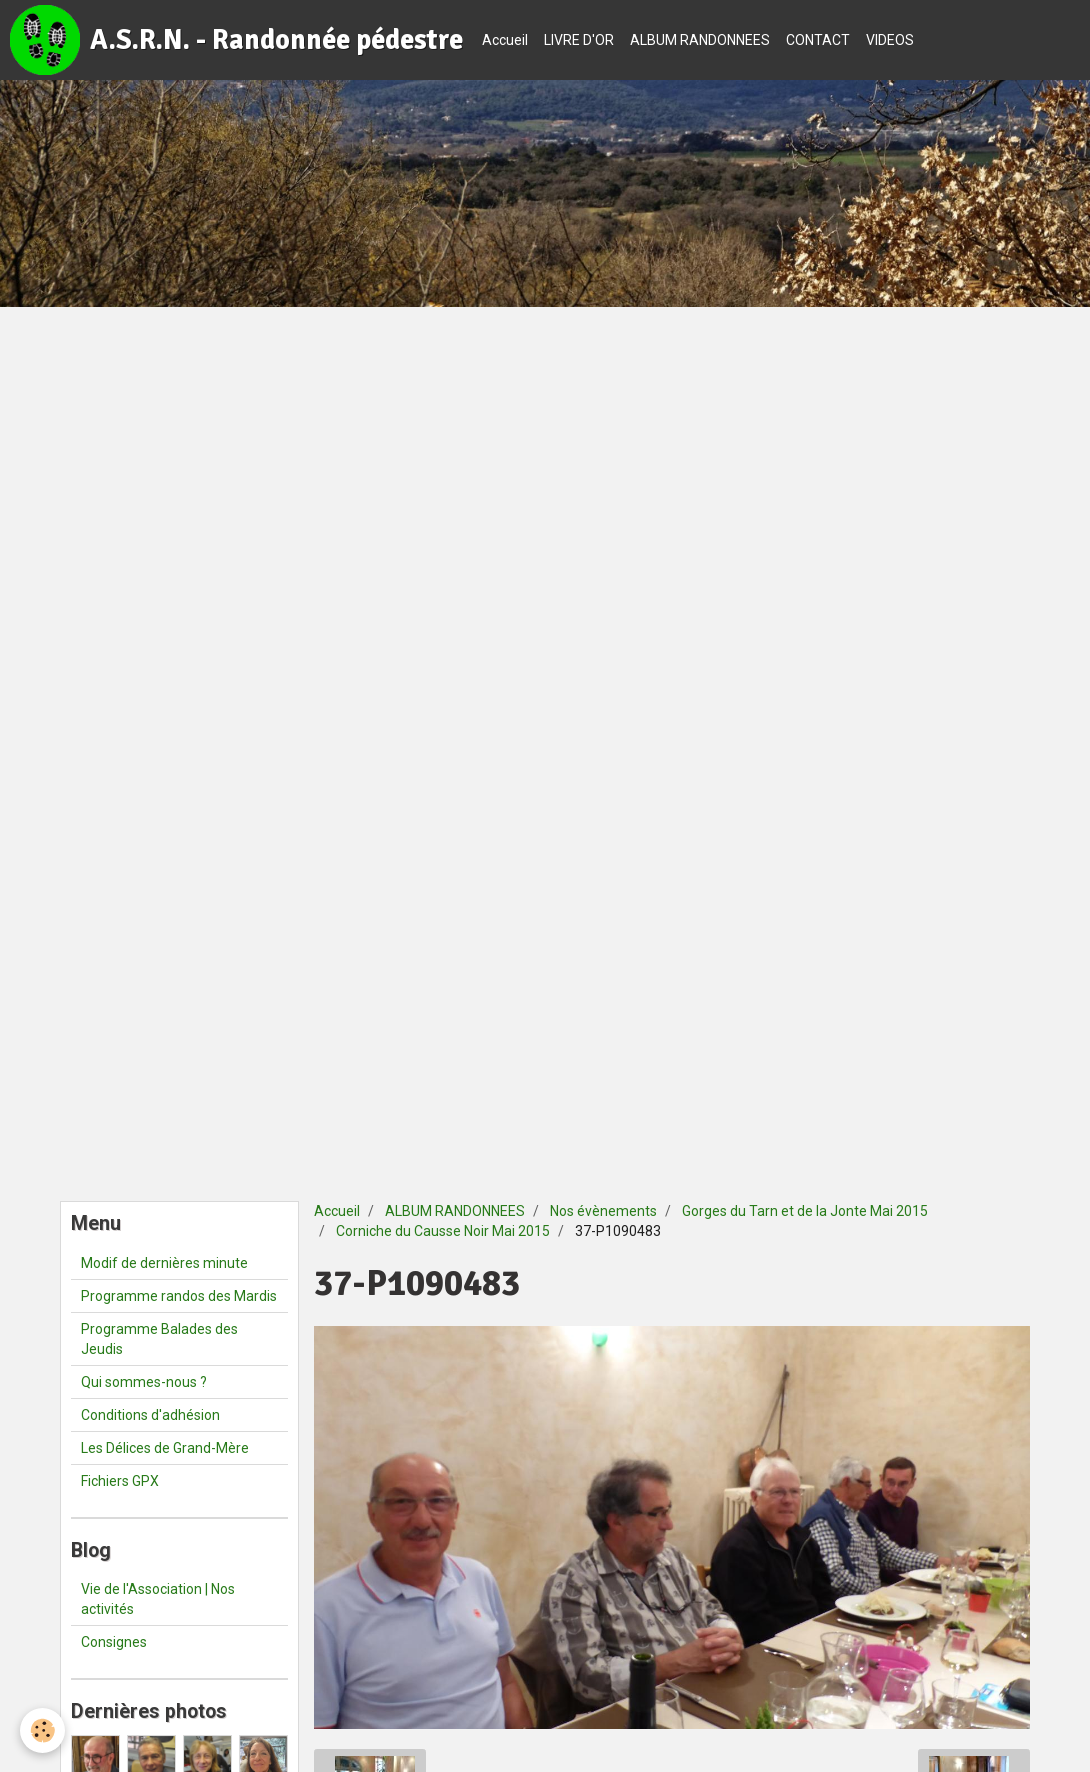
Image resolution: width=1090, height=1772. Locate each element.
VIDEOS (890, 40)
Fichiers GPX (120, 1481)
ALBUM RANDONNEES (700, 40)
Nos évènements (603, 1211)
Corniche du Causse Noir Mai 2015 (443, 1231)
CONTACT (818, 40)
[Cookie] (42, 1730)
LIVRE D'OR (579, 40)
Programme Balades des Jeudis (159, 1339)
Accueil (505, 40)
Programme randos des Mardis (179, 1296)
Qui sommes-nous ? (144, 1382)
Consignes (114, 1642)
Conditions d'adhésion (150, 1415)
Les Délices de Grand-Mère (165, 1448)
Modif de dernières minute (164, 1263)
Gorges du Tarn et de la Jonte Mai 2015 (805, 1211)
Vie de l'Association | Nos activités (158, 1599)
